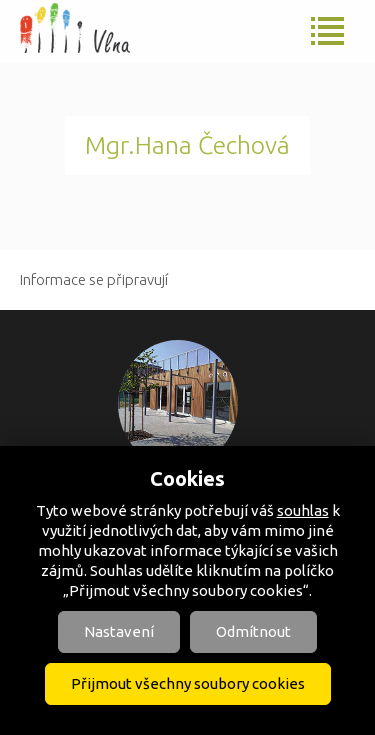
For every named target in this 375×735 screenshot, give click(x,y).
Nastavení (119, 631)
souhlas (303, 510)
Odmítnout (253, 631)
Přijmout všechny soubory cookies (188, 683)
